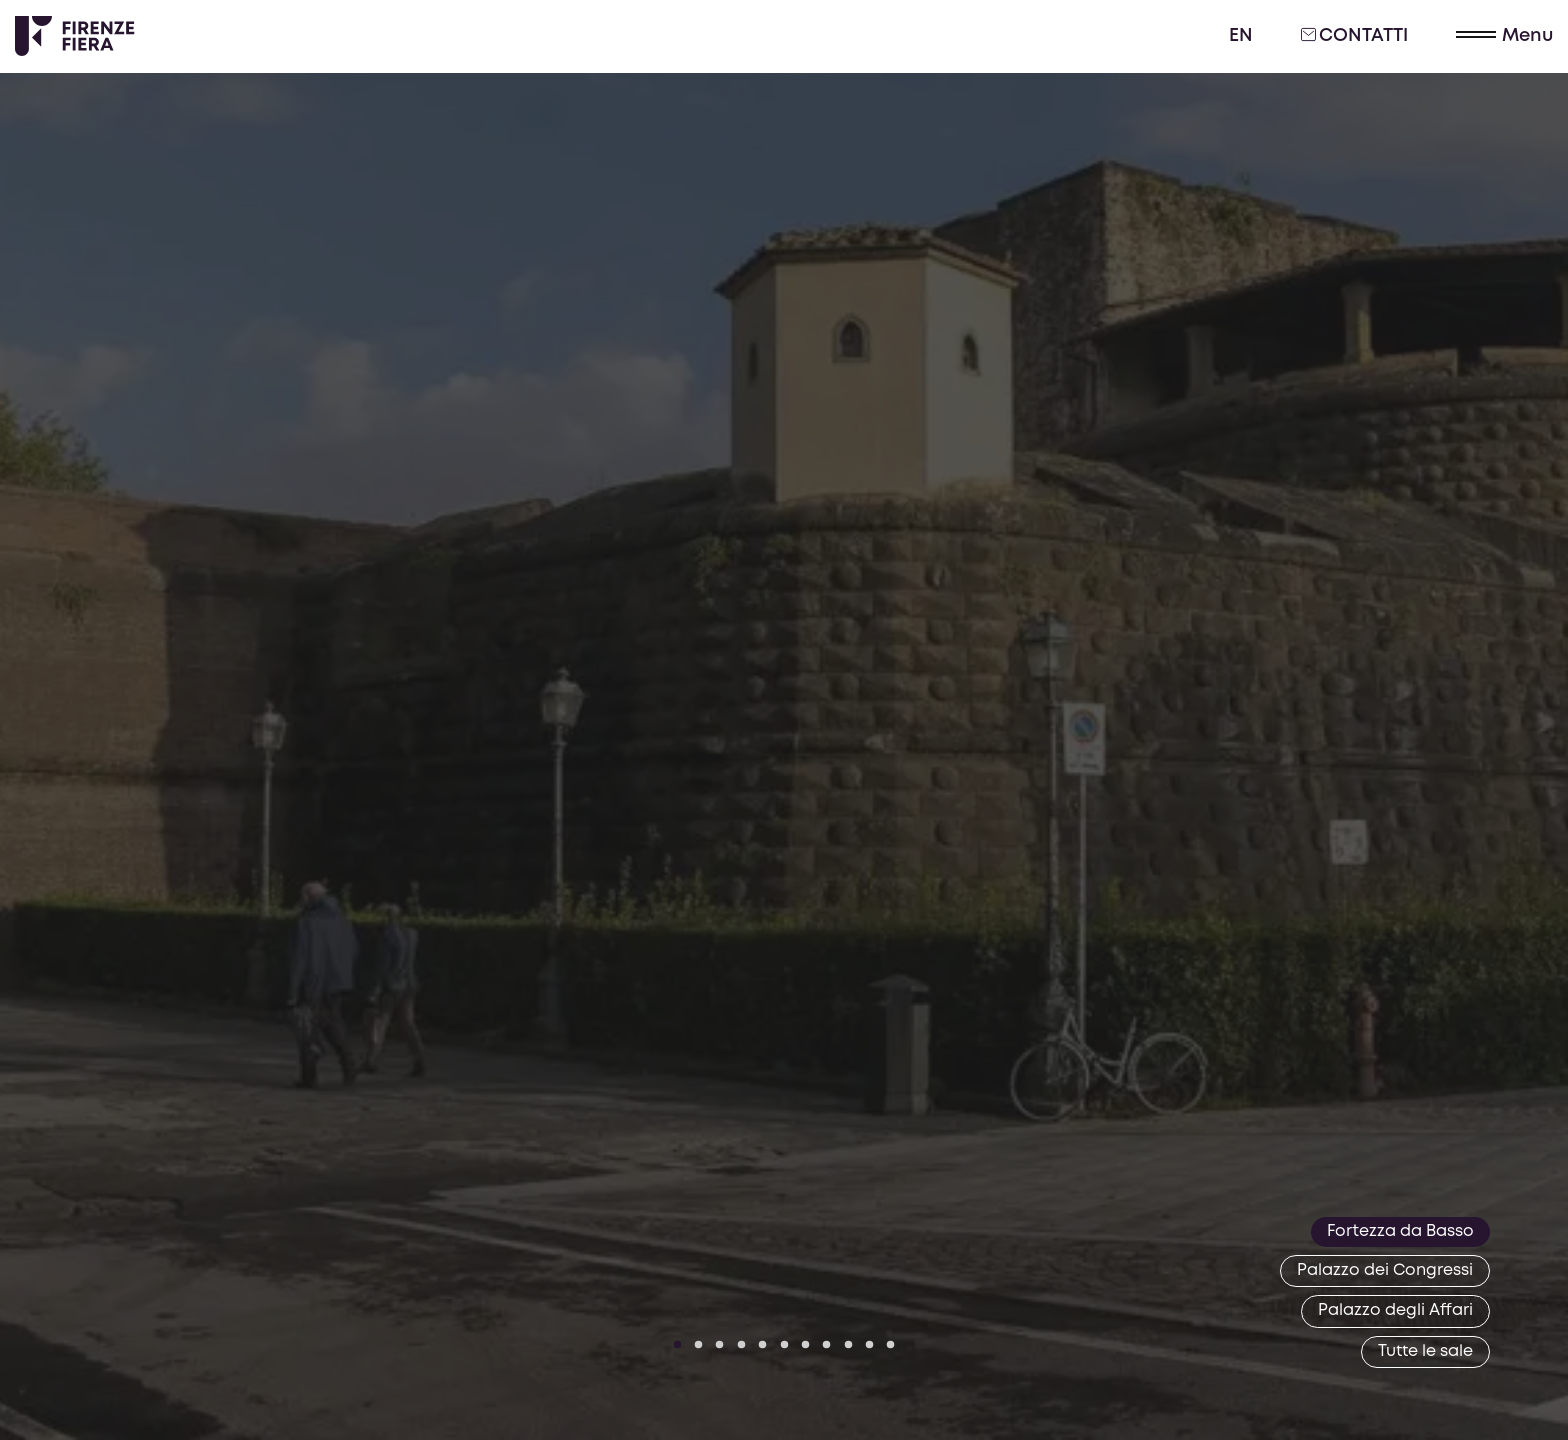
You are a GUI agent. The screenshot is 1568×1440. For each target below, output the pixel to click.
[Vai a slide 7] (806, 1345)
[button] (1504, 36)
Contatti (1354, 35)
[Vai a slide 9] (848, 1345)
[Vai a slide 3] (720, 1345)
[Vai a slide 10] (870, 1345)
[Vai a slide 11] (891, 1345)
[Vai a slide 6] (784, 1345)
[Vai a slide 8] (827, 1345)
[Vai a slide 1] (677, 1345)
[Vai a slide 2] (699, 1345)
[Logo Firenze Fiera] (75, 36)
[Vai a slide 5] (763, 1345)
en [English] (1241, 36)
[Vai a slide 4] (742, 1345)
